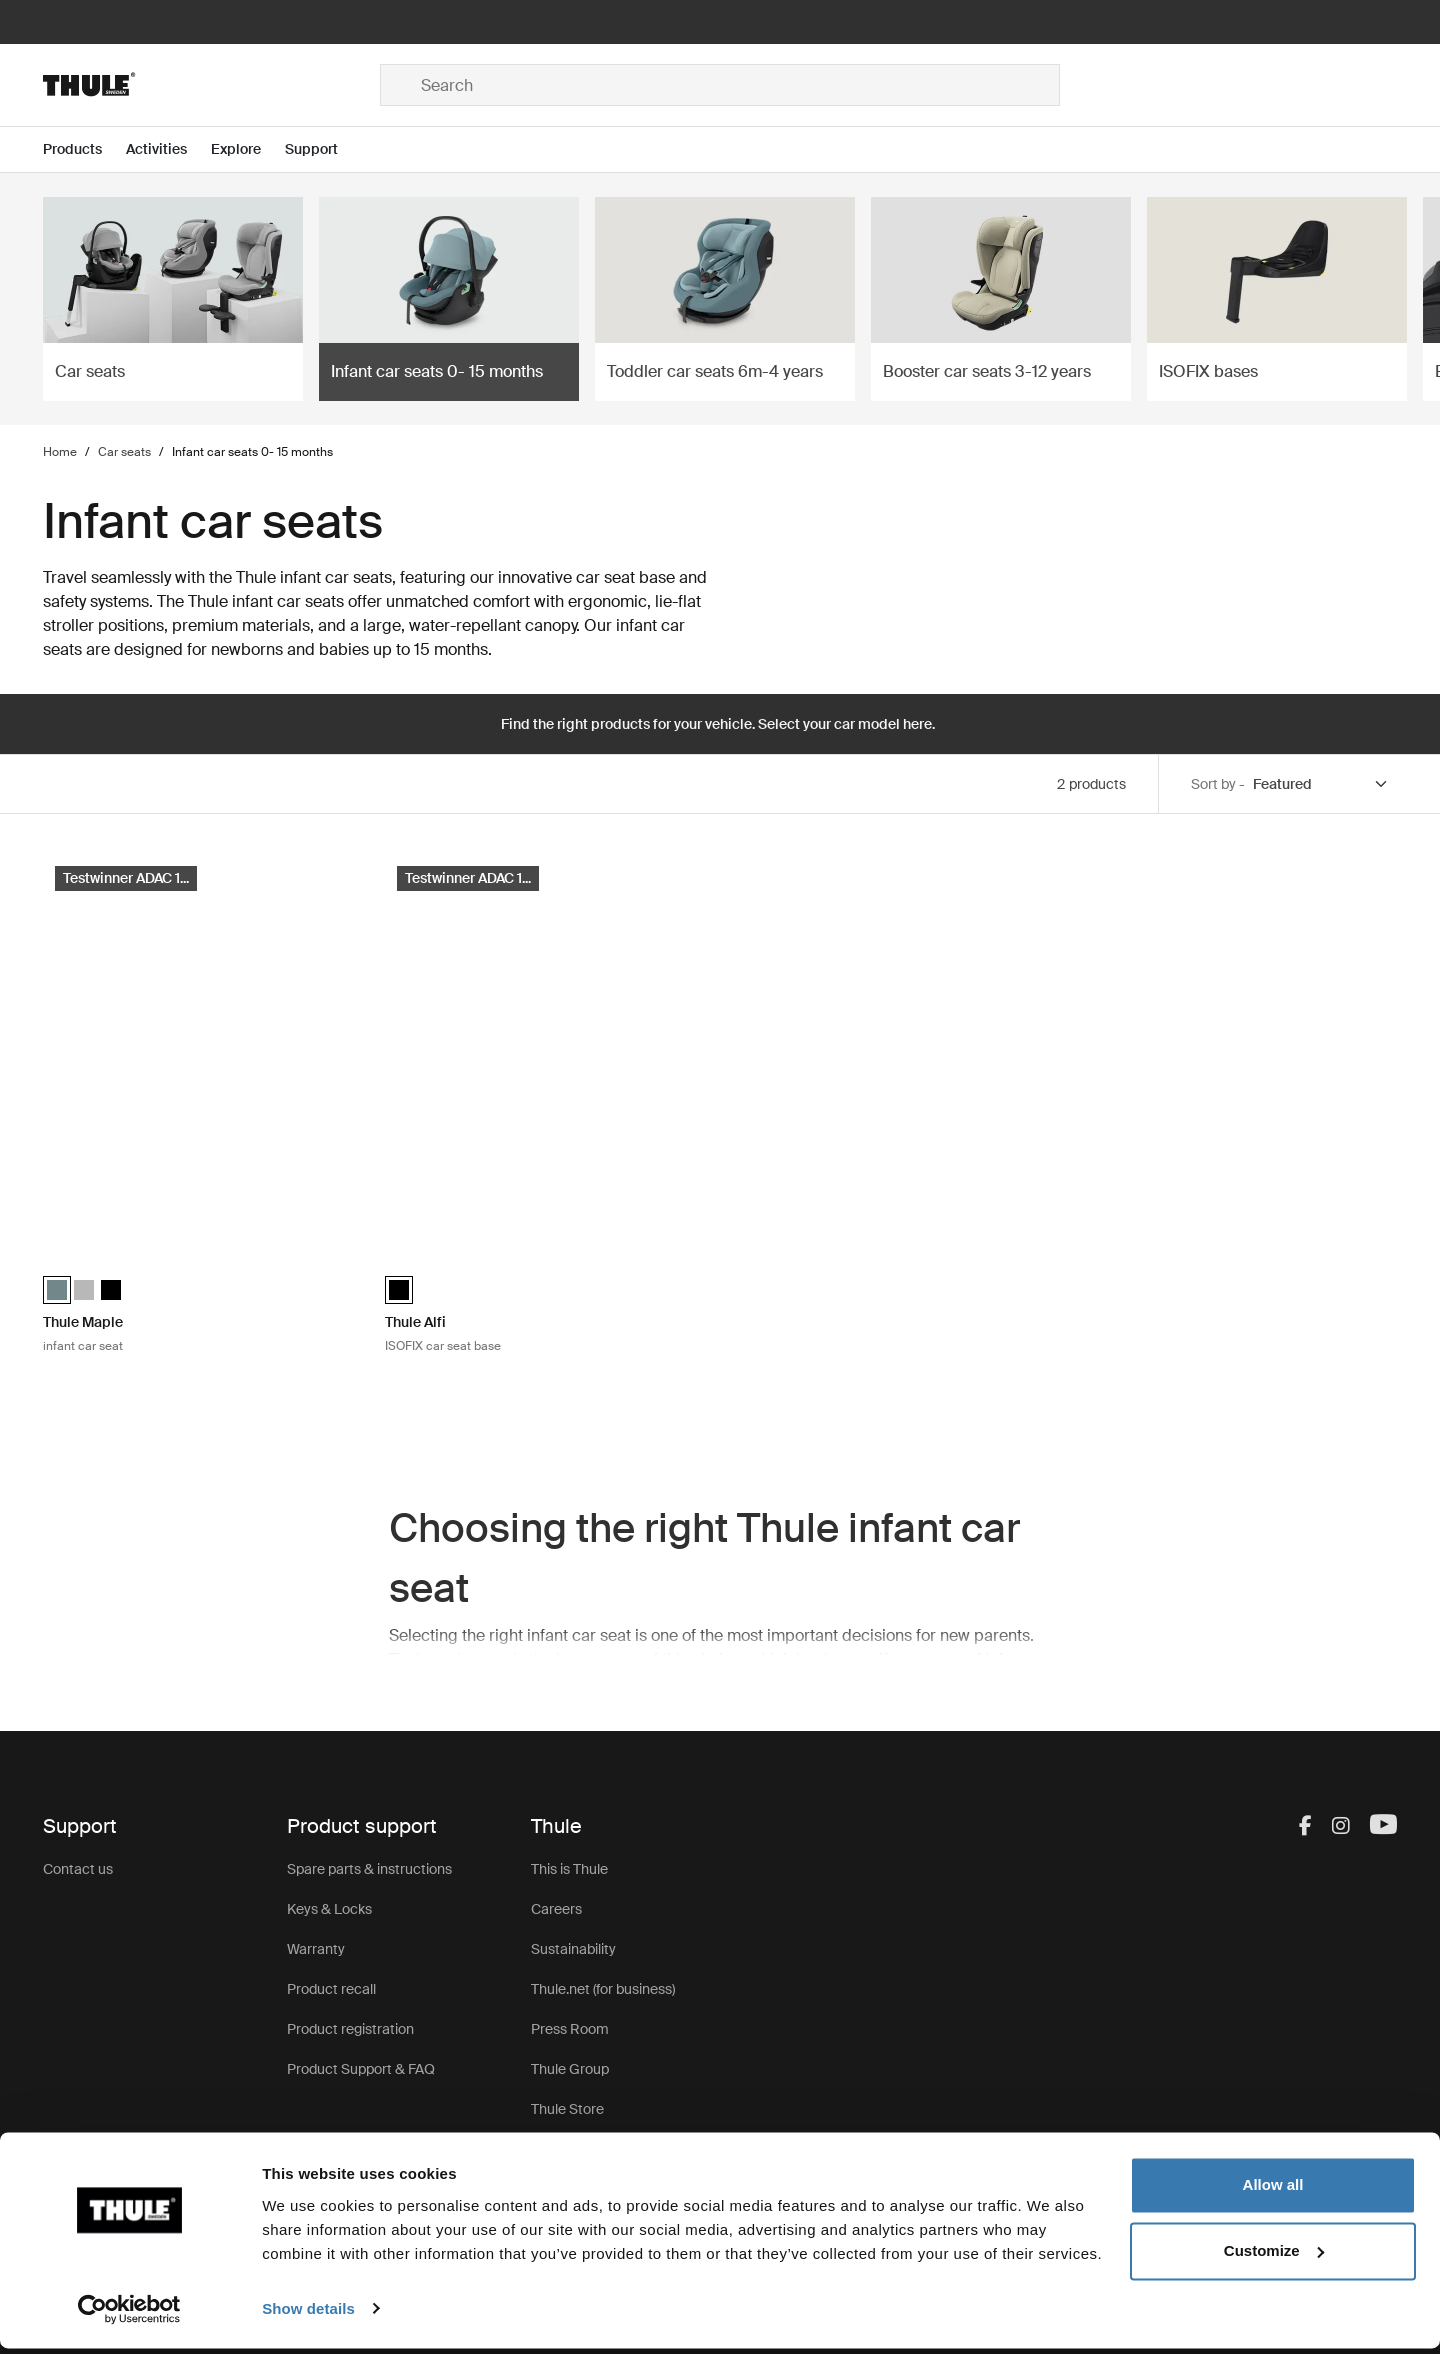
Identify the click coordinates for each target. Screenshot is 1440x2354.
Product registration (350, 2029)
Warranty (316, 1949)
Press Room (570, 2029)
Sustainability (573, 1949)
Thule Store (567, 2109)
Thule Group (570, 2069)
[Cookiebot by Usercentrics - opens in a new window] (129, 2315)
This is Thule (569, 1869)
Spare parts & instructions (369, 1869)
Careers (556, 1909)
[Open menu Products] (84, 149)
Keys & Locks (329, 1909)
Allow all (1273, 2191)
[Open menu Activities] (168, 149)
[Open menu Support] (323, 149)
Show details (308, 2314)
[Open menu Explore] (248, 149)
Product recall (331, 1989)
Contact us (78, 1869)
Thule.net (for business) (603, 1989)
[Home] (211, 85)
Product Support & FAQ (361, 2069)
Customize (1274, 2256)
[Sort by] (1321, 784)
